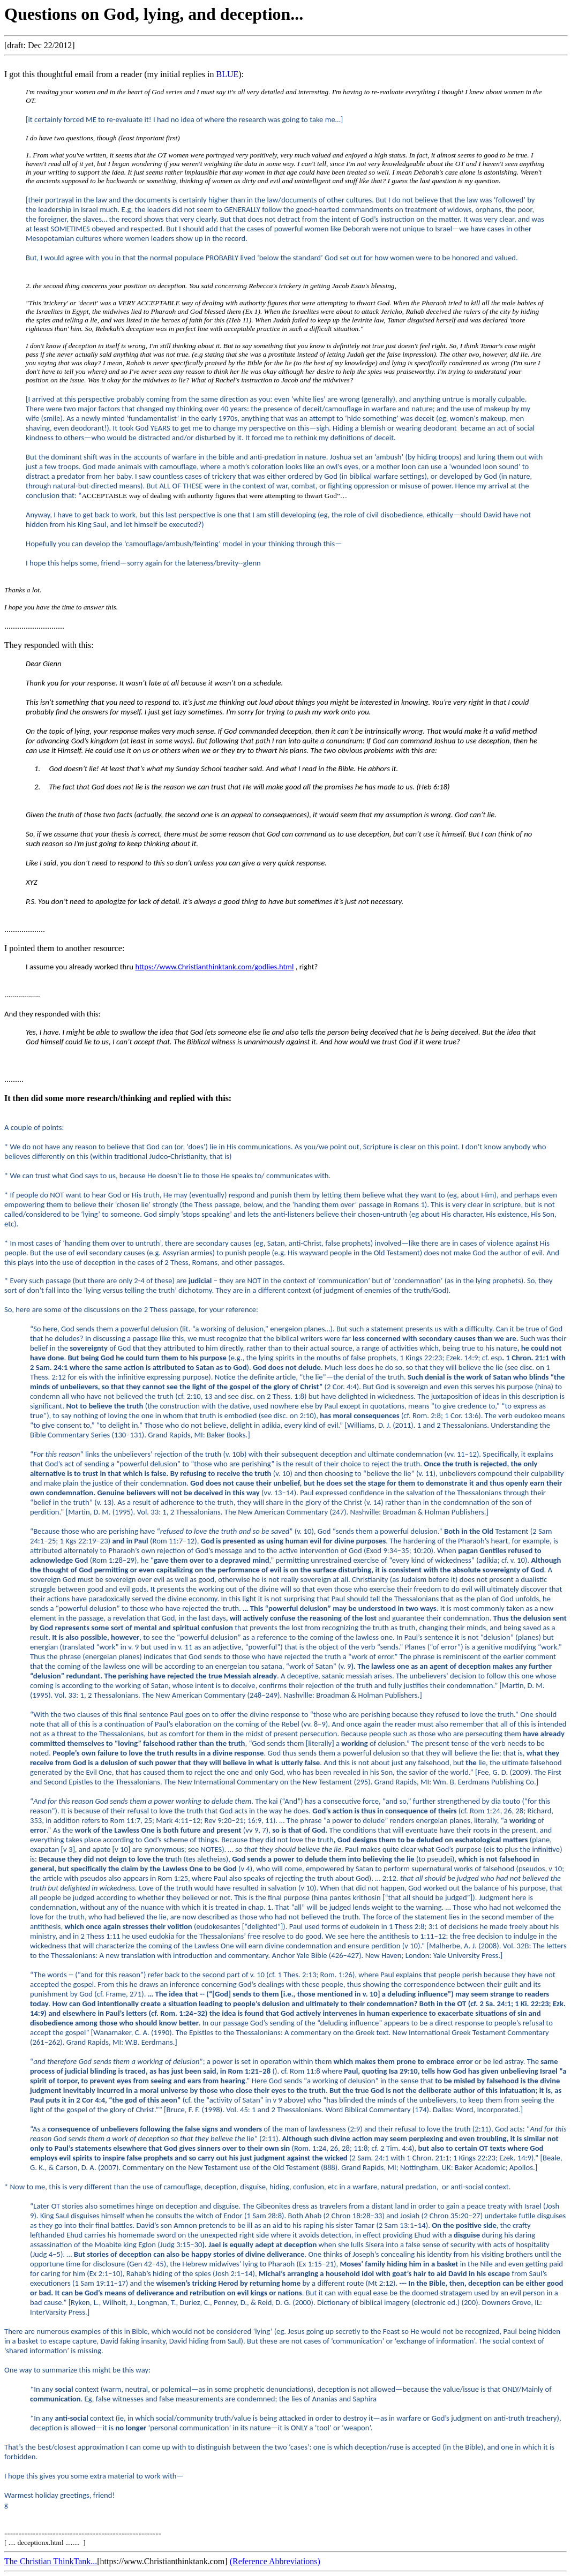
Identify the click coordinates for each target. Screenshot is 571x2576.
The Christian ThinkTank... (50, 2561)
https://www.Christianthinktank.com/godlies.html (214, 966)
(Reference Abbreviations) (275, 2561)
